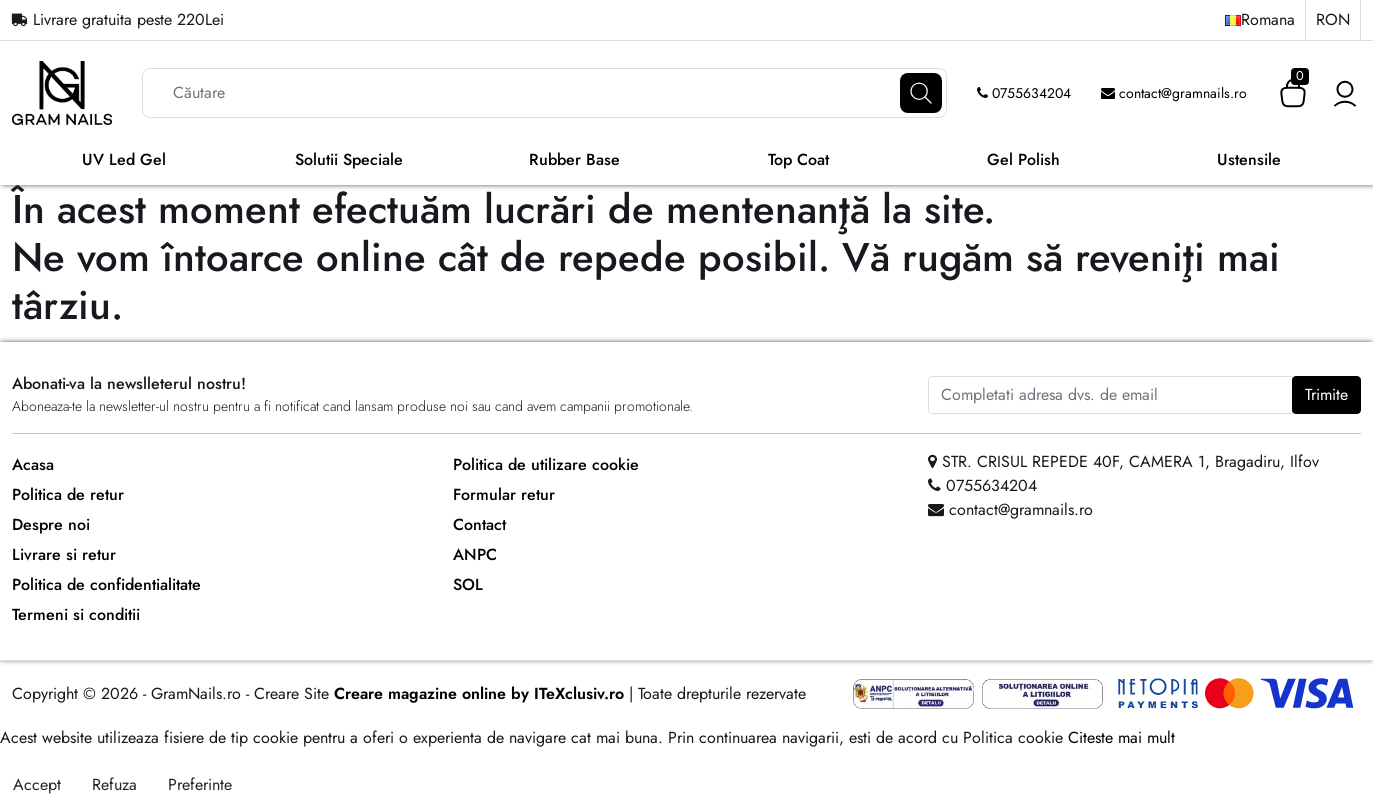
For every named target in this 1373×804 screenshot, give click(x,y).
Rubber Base (574, 159)
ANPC (475, 554)
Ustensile (1249, 159)
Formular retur (504, 494)
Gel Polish (1023, 159)
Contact (479, 524)
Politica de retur (68, 494)
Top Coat (798, 159)
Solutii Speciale (349, 159)
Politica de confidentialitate (106, 584)
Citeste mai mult (1121, 737)
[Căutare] (921, 93)
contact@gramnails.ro (1174, 93)
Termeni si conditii (76, 614)
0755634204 (1024, 93)
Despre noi (51, 524)
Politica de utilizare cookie (546, 464)
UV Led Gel (124, 159)
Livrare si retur (64, 554)
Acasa (33, 464)
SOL (468, 584)
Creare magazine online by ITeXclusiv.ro (479, 693)
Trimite (1326, 394)
